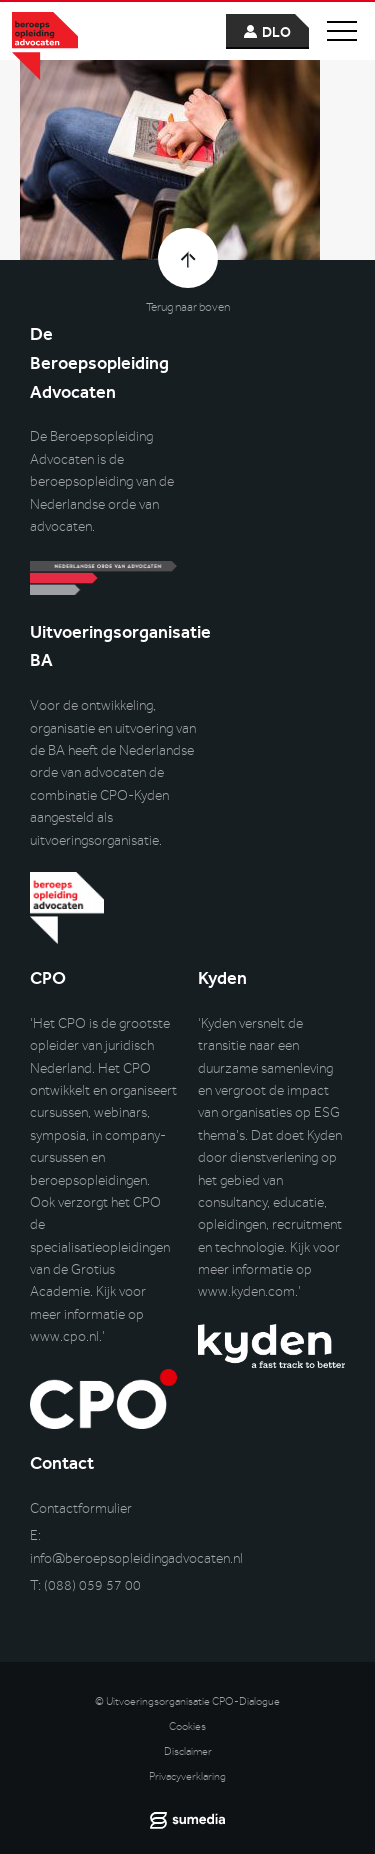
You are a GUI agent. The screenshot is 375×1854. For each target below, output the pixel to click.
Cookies (187, 1726)
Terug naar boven (188, 307)
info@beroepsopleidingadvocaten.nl (136, 1558)
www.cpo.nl (64, 1336)
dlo (276, 32)
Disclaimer (188, 1751)
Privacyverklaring (187, 1776)
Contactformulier (81, 1508)
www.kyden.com (246, 1291)
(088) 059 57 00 (92, 1585)
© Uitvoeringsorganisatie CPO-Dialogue (187, 1701)
